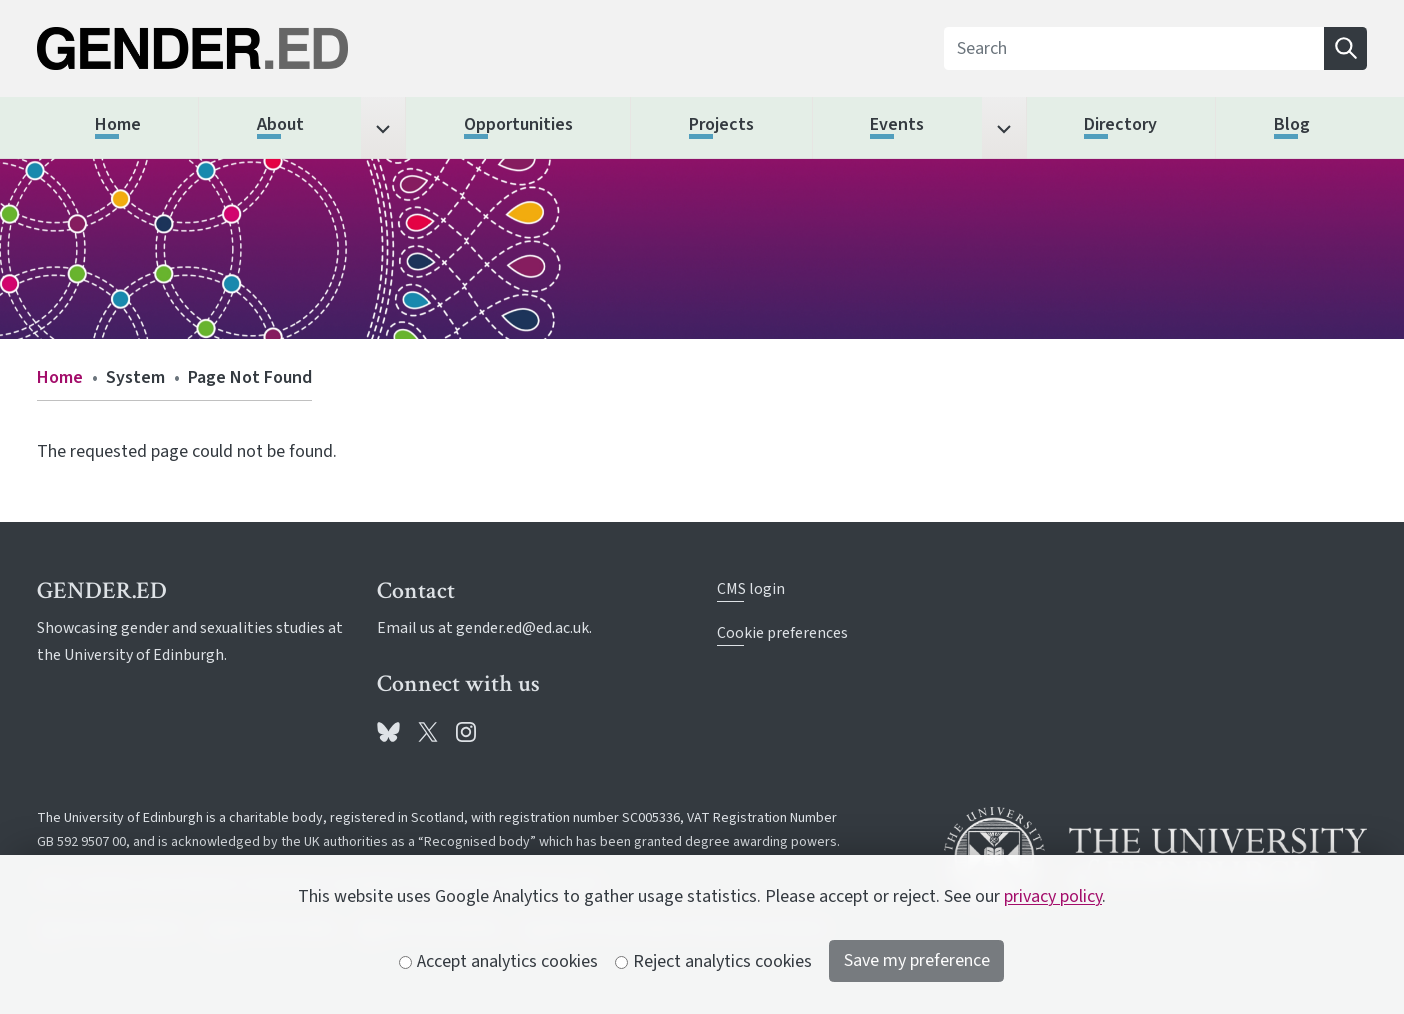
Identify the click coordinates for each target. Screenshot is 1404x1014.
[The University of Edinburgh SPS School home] (248, 48)
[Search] (1134, 48)
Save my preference (917, 960)
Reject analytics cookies (714, 961)
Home (60, 377)
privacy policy (1053, 896)
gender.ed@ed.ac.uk (522, 628)
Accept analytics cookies (499, 961)
